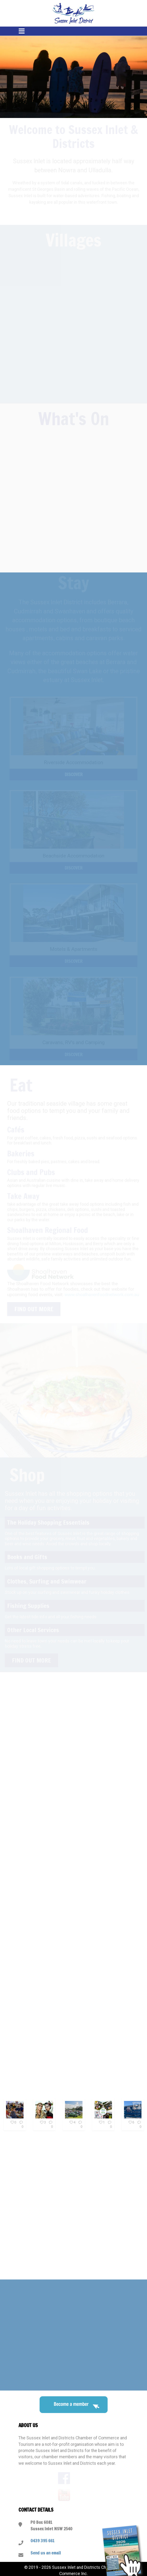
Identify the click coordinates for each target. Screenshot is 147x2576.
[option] (14, 2098)
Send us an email (45, 2537)
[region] (73, 314)
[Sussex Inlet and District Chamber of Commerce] (73, 13)
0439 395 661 (42, 2525)
